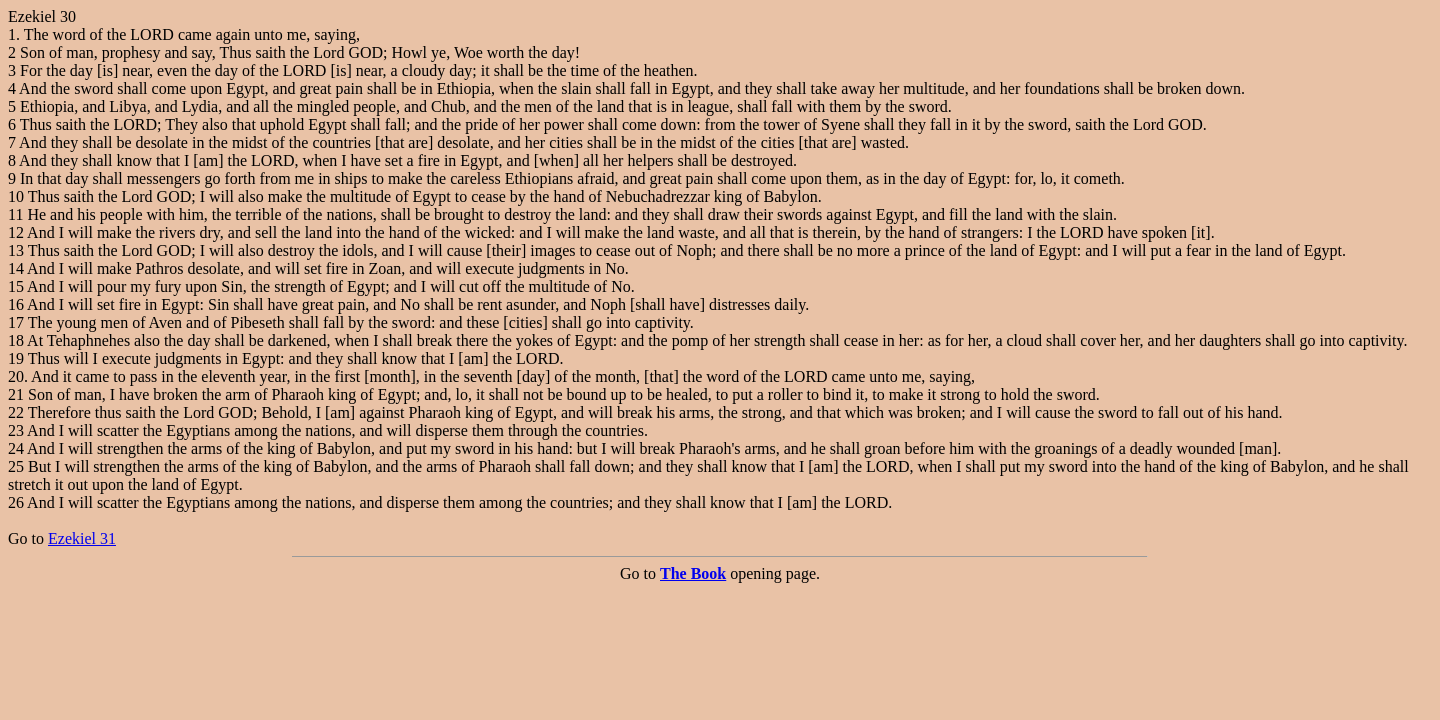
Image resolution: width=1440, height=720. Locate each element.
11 (15, 214)
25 (16, 466)
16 (16, 304)
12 (16, 232)
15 (16, 286)
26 (16, 502)
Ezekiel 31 (82, 538)
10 (16, 196)
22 (16, 412)
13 (16, 250)
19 (16, 358)
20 (16, 376)
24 (16, 448)
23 (16, 430)
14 (16, 268)
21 (16, 394)
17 (16, 322)
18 (16, 340)
